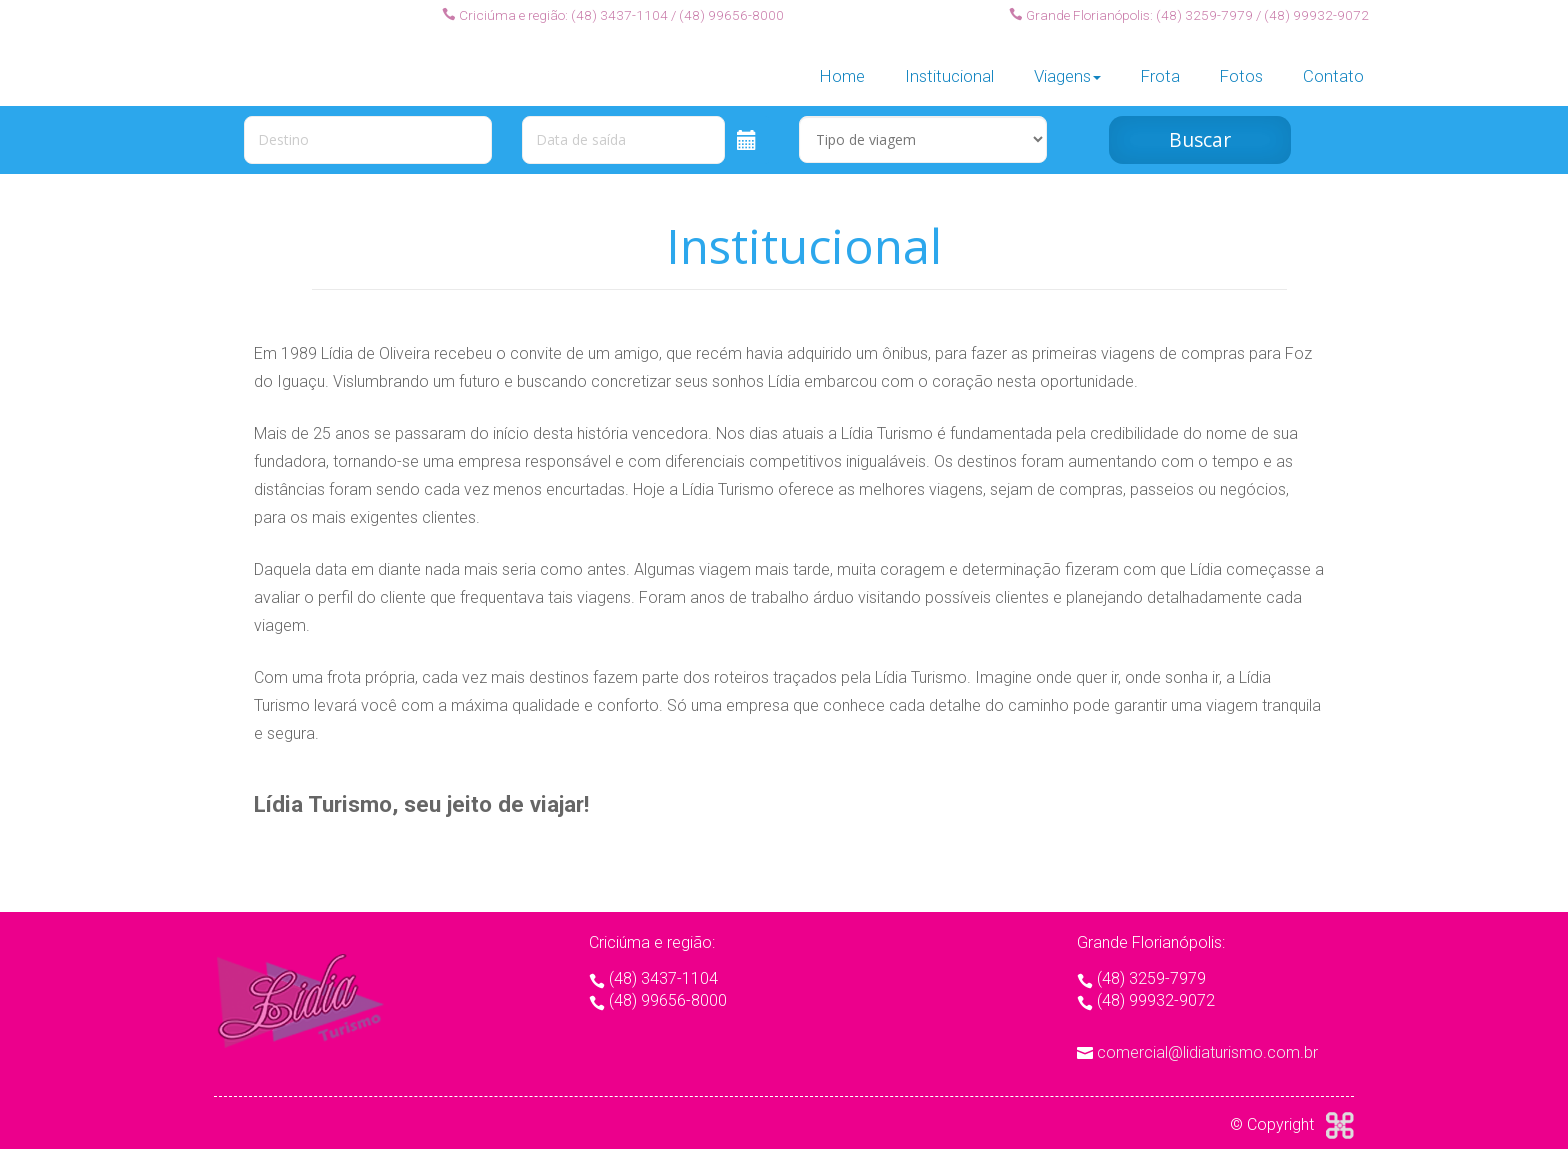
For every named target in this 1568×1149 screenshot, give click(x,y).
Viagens (1067, 63)
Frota (1160, 63)
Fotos (1241, 63)
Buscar (1200, 139)
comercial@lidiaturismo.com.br (1207, 1052)
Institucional (949, 63)
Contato (1333, 63)
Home (842, 63)
